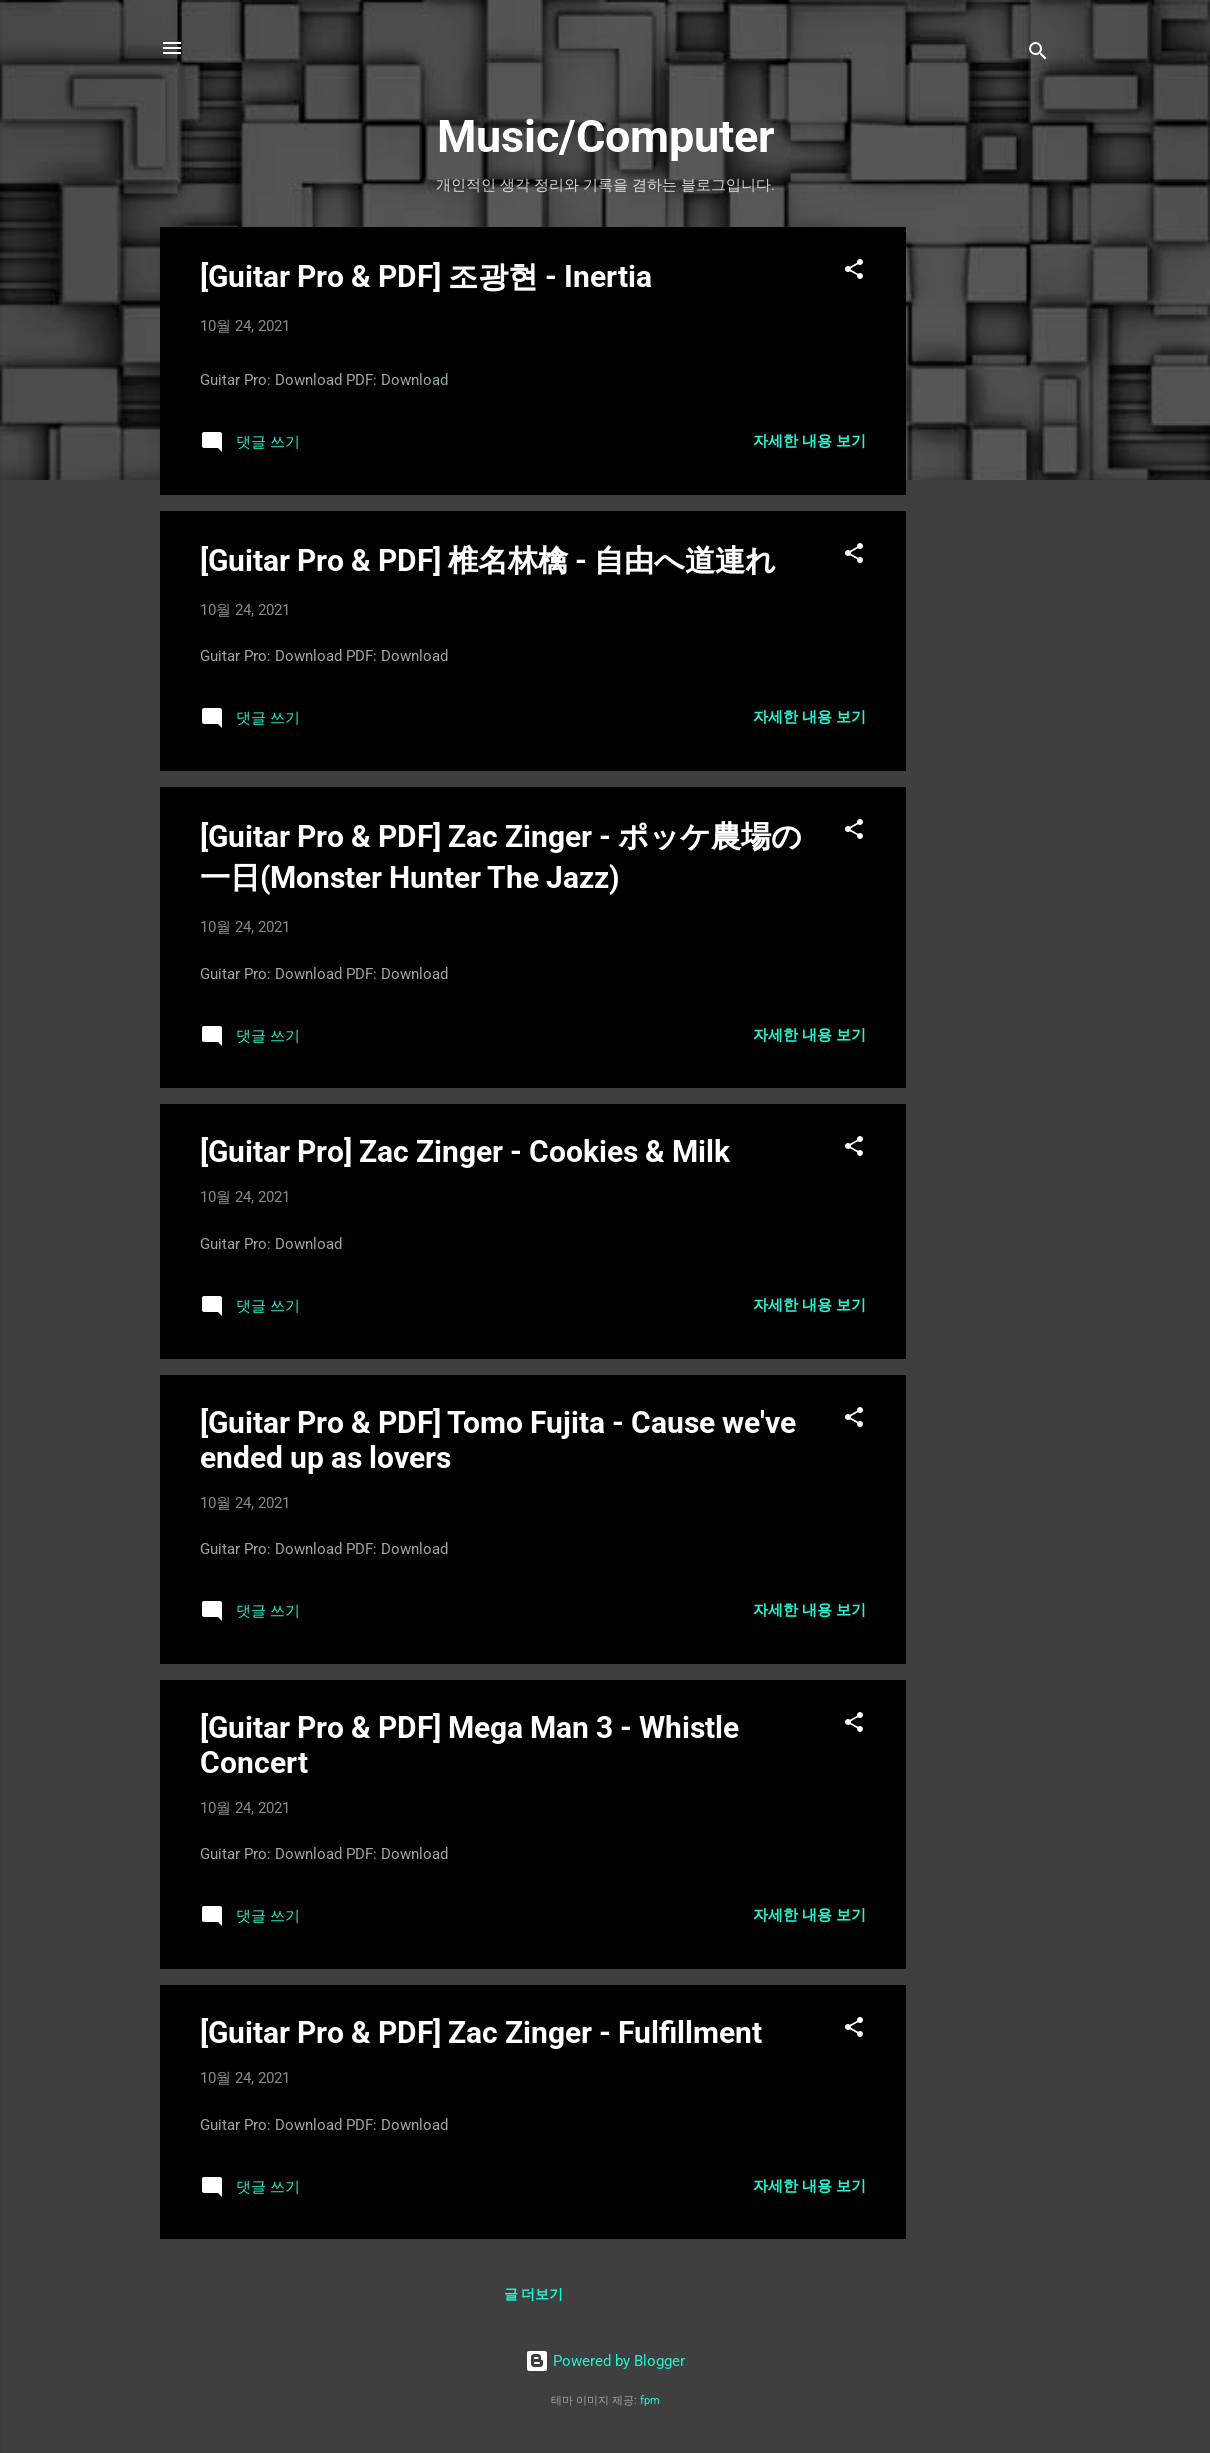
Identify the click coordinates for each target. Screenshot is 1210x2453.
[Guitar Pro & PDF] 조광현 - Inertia (426, 276)
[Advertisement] (986, 527)
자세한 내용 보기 (809, 441)
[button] (854, 272)
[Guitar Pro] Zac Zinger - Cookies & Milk (465, 1151)
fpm (650, 2400)
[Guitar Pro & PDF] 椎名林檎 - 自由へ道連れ (488, 560)
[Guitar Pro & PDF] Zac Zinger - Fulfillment (481, 2032)
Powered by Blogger (605, 2361)
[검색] (1038, 54)
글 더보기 (533, 2294)
